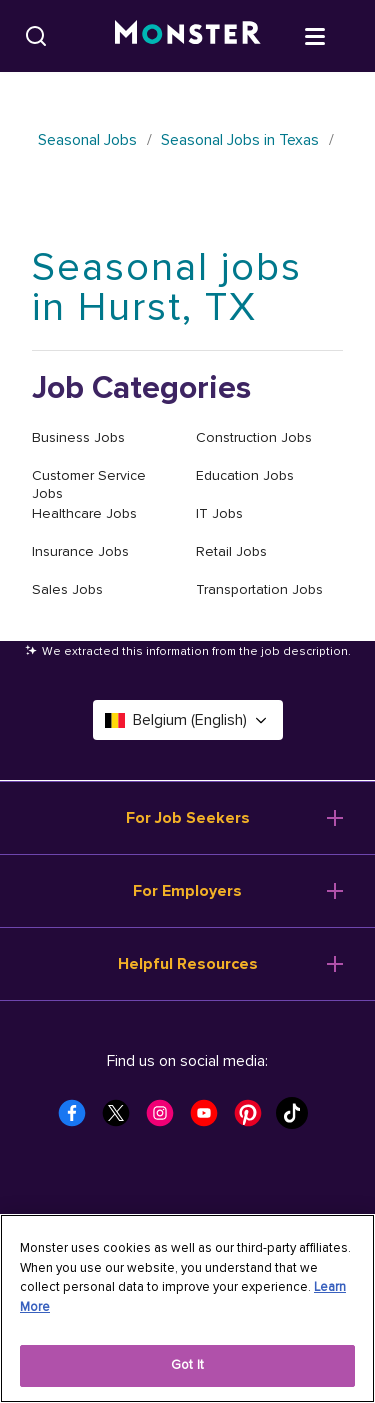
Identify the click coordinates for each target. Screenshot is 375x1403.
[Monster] (188, 36)
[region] (187, 1308)
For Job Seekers (188, 818)
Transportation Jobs (259, 589)
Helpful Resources (188, 964)
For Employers (187, 891)
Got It (187, 1365)
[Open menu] (335, 35)
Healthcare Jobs (84, 513)
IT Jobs (219, 513)
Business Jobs (78, 437)
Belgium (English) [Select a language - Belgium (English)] (188, 720)
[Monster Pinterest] (254, 1119)
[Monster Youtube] (210, 1119)
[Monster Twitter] (122, 1119)
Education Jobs (245, 475)
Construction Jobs (254, 437)
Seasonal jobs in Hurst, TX (167, 287)
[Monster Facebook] (78, 1119)
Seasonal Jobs (87, 140)
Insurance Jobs (80, 551)
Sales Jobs (67, 589)
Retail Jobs (231, 551)
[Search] (36, 36)
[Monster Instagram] (166, 1119)
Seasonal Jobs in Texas (240, 140)
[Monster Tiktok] (298, 1119)
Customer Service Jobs (89, 484)
